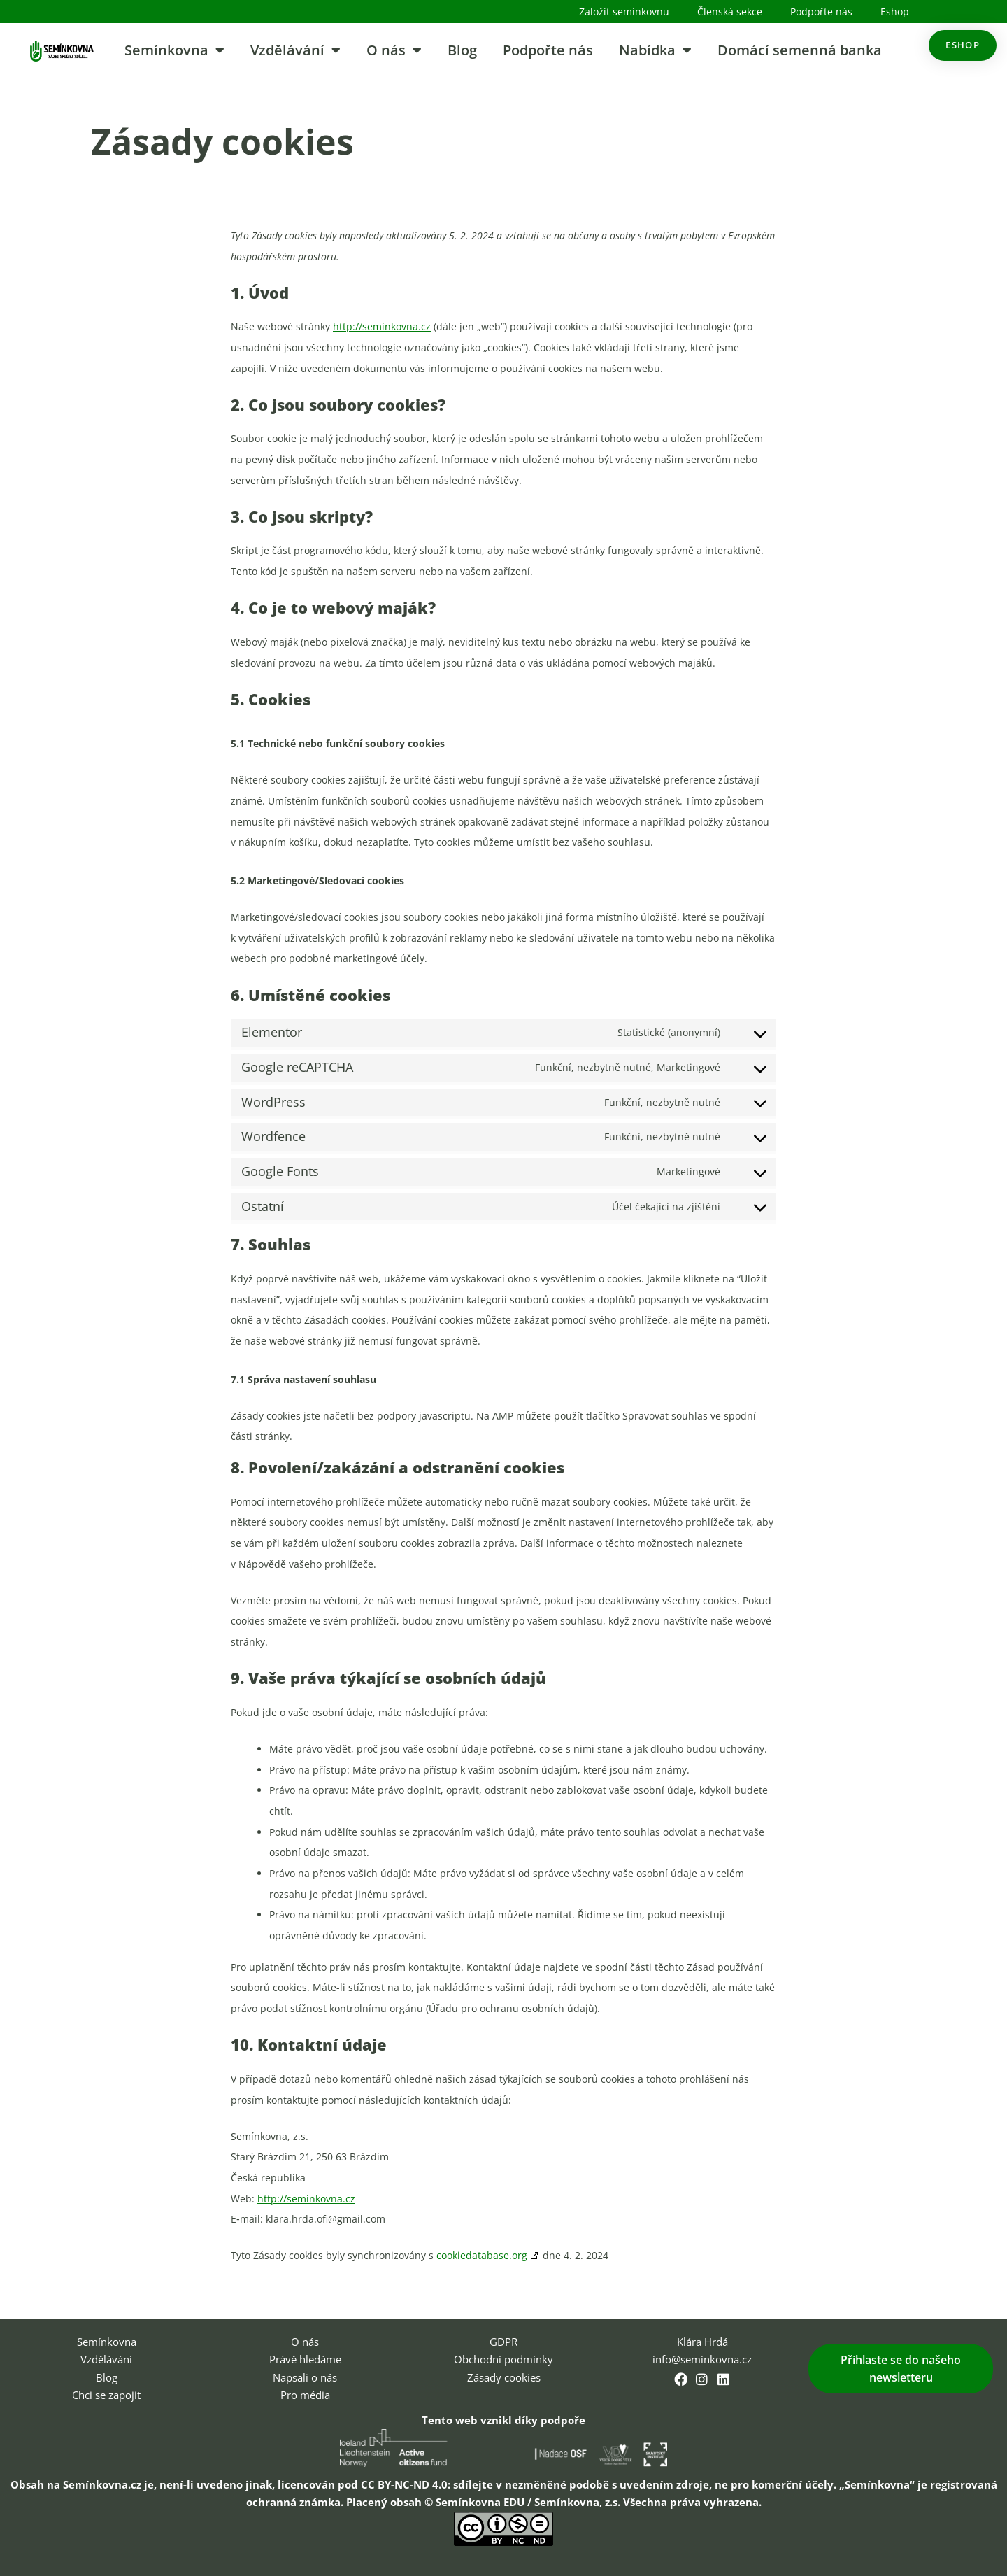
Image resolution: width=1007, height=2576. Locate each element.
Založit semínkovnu (624, 11)
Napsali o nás (305, 2377)
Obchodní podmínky (503, 2359)
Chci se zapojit (106, 2395)
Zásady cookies (504, 2377)
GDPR (503, 2342)
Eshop (894, 11)
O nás (394, 50)
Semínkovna (174, 50)
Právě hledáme (305, 2359)
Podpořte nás (821, 11)
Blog (462, 50)
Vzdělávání (295, 50)
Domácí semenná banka (799, 50)
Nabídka (655, 50)
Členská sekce (729, 11)
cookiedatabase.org (481, 2255)
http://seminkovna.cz (382, 326)
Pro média (305, 2395)
